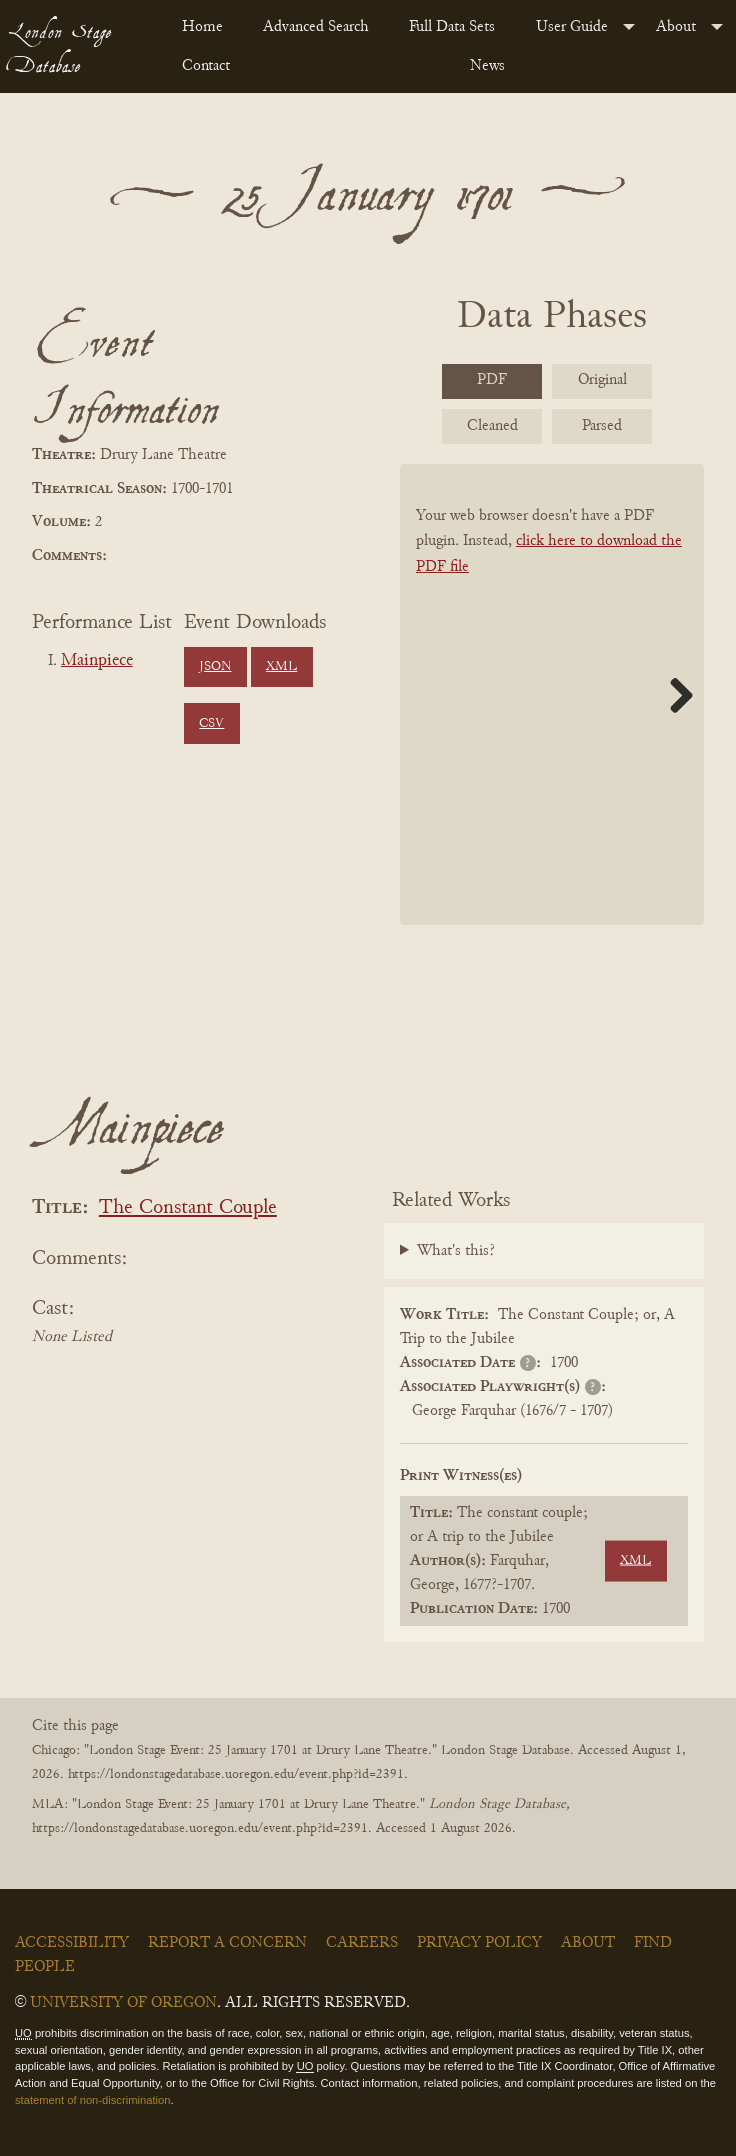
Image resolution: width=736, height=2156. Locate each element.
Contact (206, 66)
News (487, 66)
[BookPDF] (552, 694)
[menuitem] (206, 27)
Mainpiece (97, 661)
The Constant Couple (188, 1208)
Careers (362, 1943)
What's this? (456, 1251)
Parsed (602, 426)
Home (202, 27)
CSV (211, 724)
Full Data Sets (452, 27)
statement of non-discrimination (92, 2100)
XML (281, 667)
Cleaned (492, 426)
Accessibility (72, 1943)
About (676, 27)
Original (602, 380)
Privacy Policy (479, 1943)
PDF (492, 380)
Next (674, 695)
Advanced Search (316, 27)
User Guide (572, 27)
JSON (215, 667)
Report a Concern (227, 1943)
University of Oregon (123, 2003)
